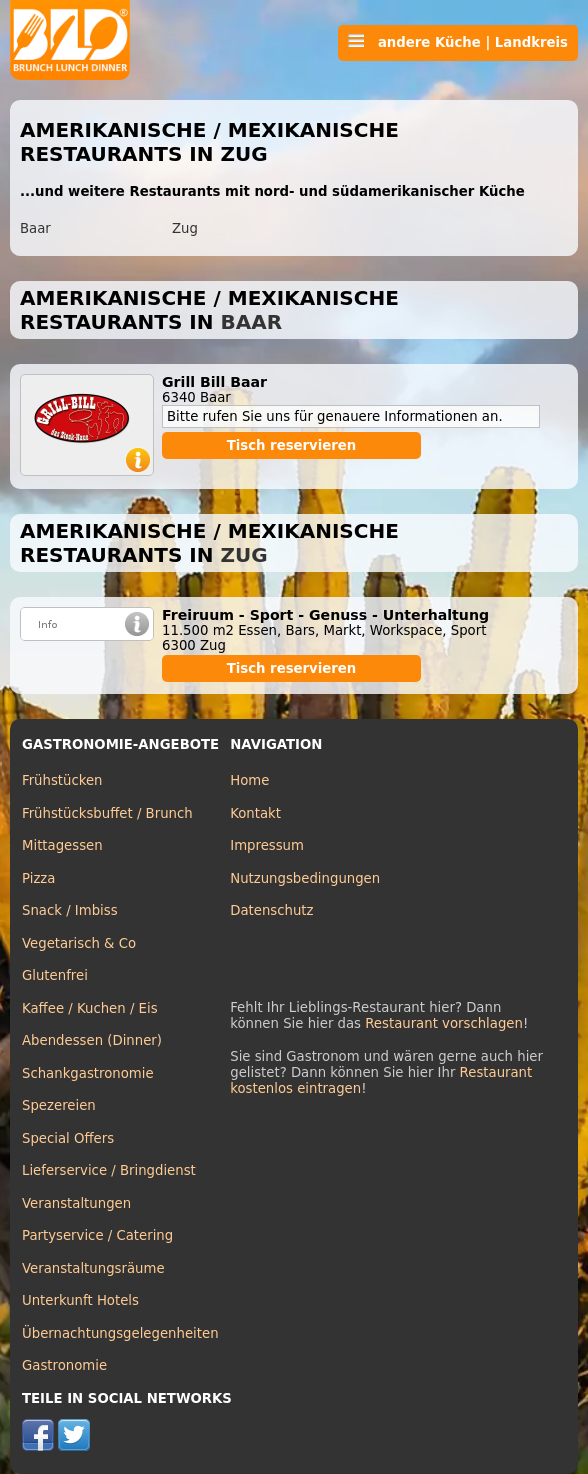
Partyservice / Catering (97, 1235)
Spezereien (59, 1105)
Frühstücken (62, 780)
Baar (35, 228)
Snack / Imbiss (70, 910)
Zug (185, 228)
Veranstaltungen (76, 1203)
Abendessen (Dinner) (92, 1040)
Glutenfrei (55, 975)
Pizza (38, 878)
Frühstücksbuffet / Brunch (107, 813)
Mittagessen (62, 845)
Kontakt (255, 813)
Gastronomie (64, 1365)
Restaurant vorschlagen (444, 1023)
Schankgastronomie (88, 1073)
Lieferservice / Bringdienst (109, 1170)
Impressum (267, 845)
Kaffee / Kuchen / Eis (90, 1008)
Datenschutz (271, 910)
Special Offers (68, 1138)
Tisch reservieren (292, 445)
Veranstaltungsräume (93, 1268)
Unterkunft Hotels (80, 1300)
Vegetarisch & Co (79, 943)
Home (249, 780)
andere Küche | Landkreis (458, 42)
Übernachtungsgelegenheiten (120, 1333)
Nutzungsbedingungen (305, 878)
